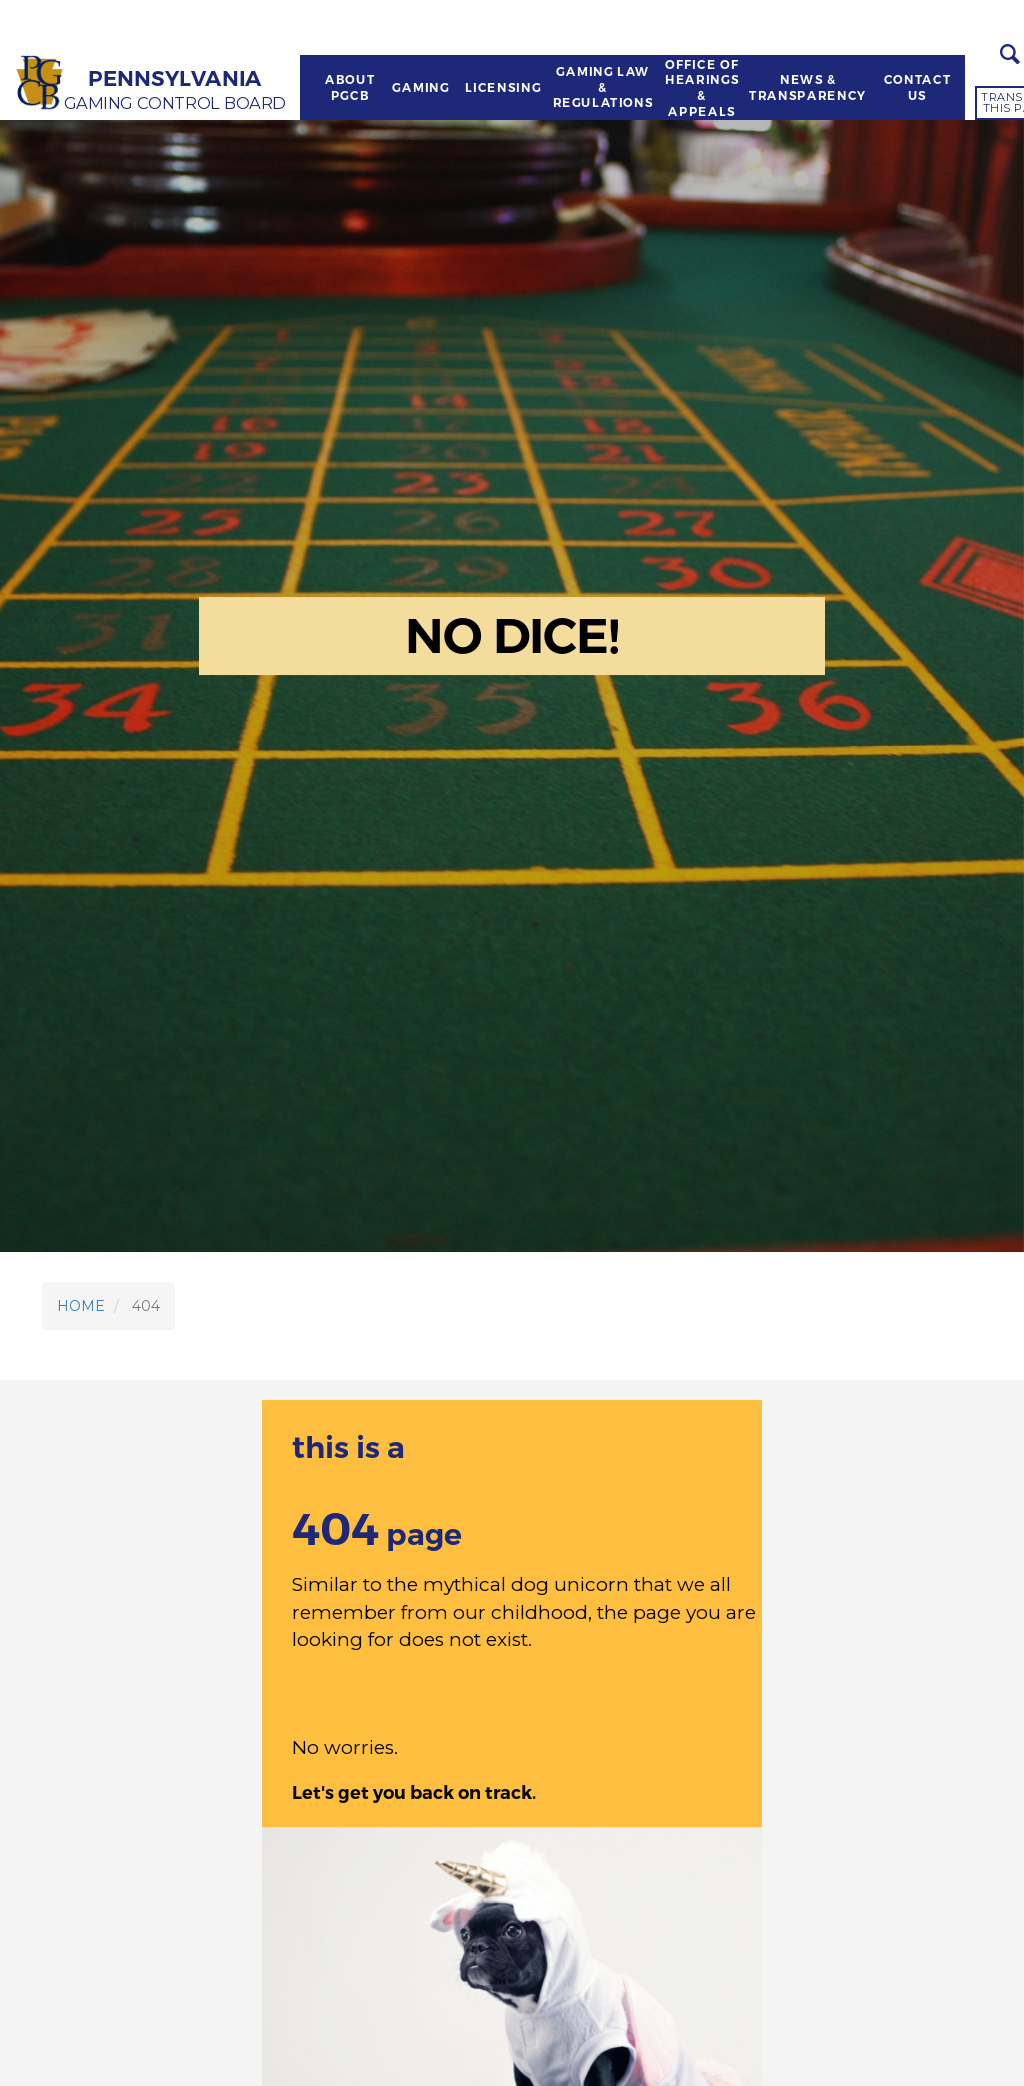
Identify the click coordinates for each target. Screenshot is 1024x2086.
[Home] (41, 83)
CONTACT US (917, 87)
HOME (81, 1306)
